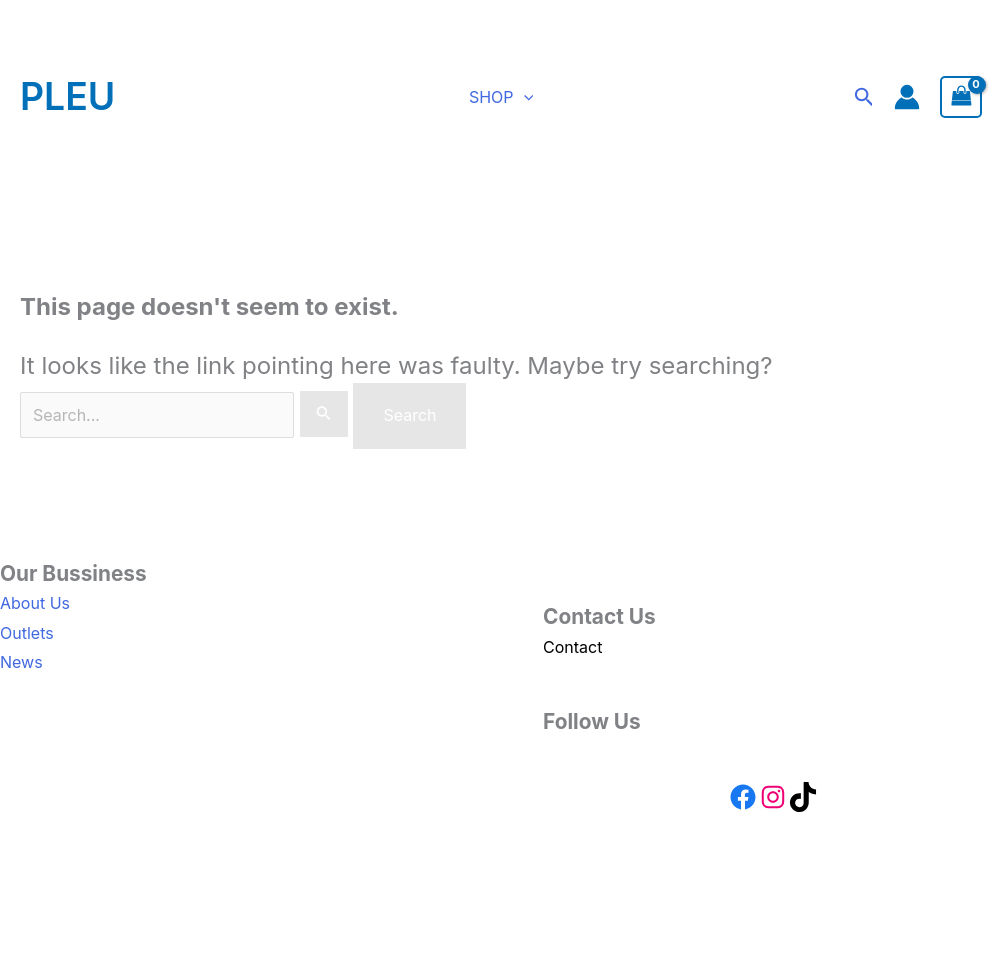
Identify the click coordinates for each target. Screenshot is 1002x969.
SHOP (501, 97)
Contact (572, 647)
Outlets (27, 633)
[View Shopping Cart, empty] (961, 97)
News (21, 662)
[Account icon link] (908, 97)
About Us (35, 603)
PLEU (67, 96)
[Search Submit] (324, 414)
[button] (524, 97)
